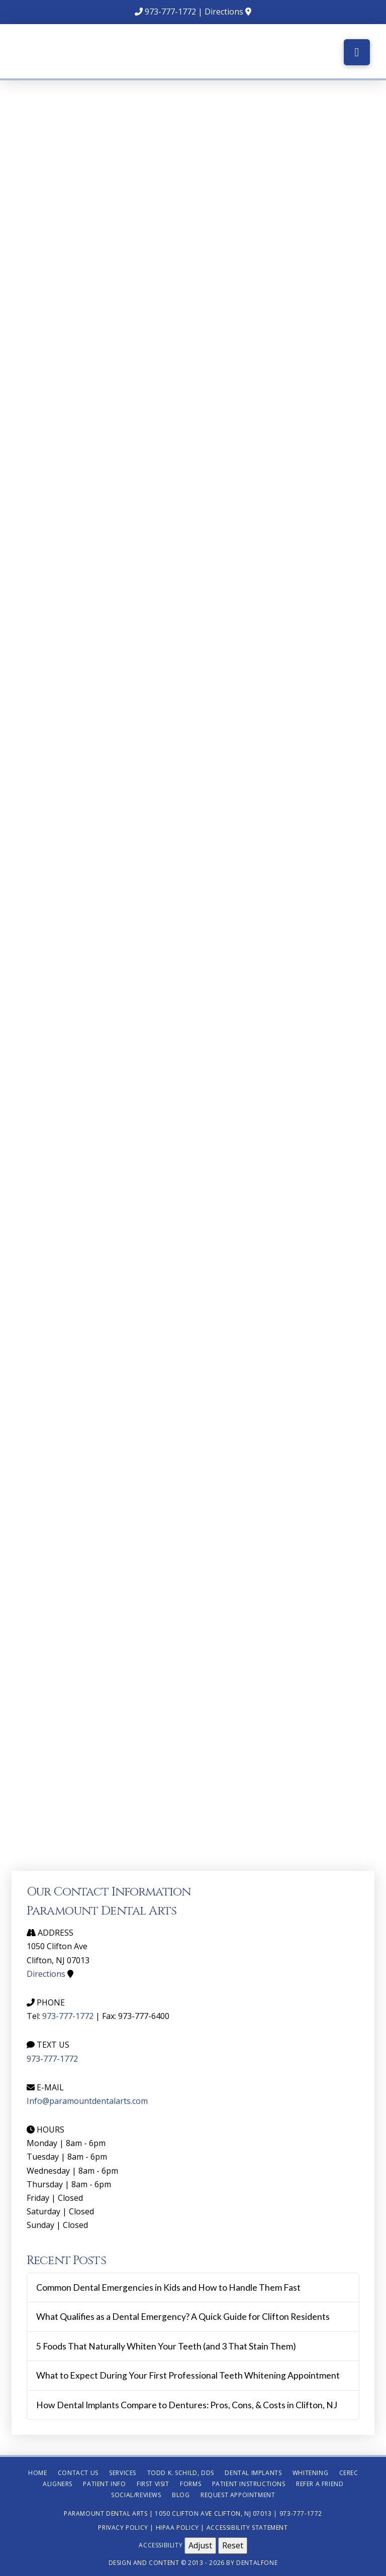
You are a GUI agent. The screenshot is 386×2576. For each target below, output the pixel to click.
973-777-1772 (170, 11)
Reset (232, 2545)
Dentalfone (256, 2562)
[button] (357, 52)
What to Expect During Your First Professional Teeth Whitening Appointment (188, 2375)
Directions (224, 11)
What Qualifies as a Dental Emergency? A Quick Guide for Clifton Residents (183, 2316)
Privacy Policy (123, 2527)
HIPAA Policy (177, 2527)
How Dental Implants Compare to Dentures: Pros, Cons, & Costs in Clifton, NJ (186, 2405)
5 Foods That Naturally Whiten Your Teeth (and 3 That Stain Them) (166, 2346)
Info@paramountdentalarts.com (87, 2100)
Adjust (200, 2545)
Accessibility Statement (247, 2527)
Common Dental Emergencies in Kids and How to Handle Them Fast (168, 2287)
